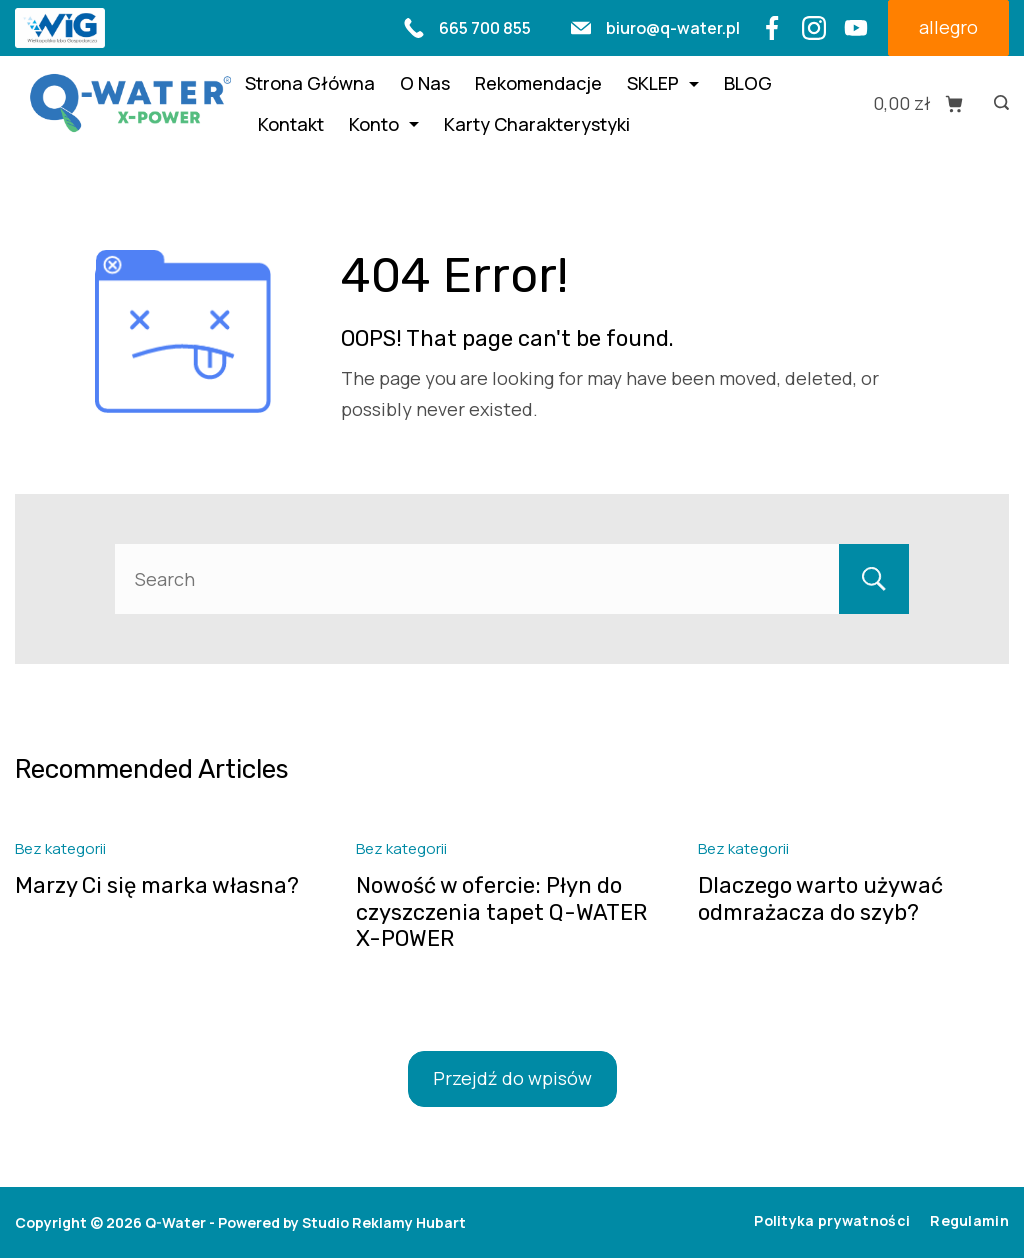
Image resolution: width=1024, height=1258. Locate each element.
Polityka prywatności (832, 1221)
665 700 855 (485, 28)
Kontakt (291, 124)
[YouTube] (856, 28)
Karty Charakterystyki (537, 124)
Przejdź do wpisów (512, 1078)
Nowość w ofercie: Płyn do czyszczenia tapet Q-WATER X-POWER (501, 911)
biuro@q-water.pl (673, 28)
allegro (948, 27)
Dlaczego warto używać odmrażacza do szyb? (820, 898)
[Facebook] (772, 28)
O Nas (425, 83)
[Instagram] (814, 28)
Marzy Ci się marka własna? (157, 885)
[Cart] (918, 103)
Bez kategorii (60, 848)
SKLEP (663, 83)
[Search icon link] (996, 104)
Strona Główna (310, 83)
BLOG (748, 83)
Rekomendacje (538, 83)
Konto (384, 124)
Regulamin (969, 1221)
